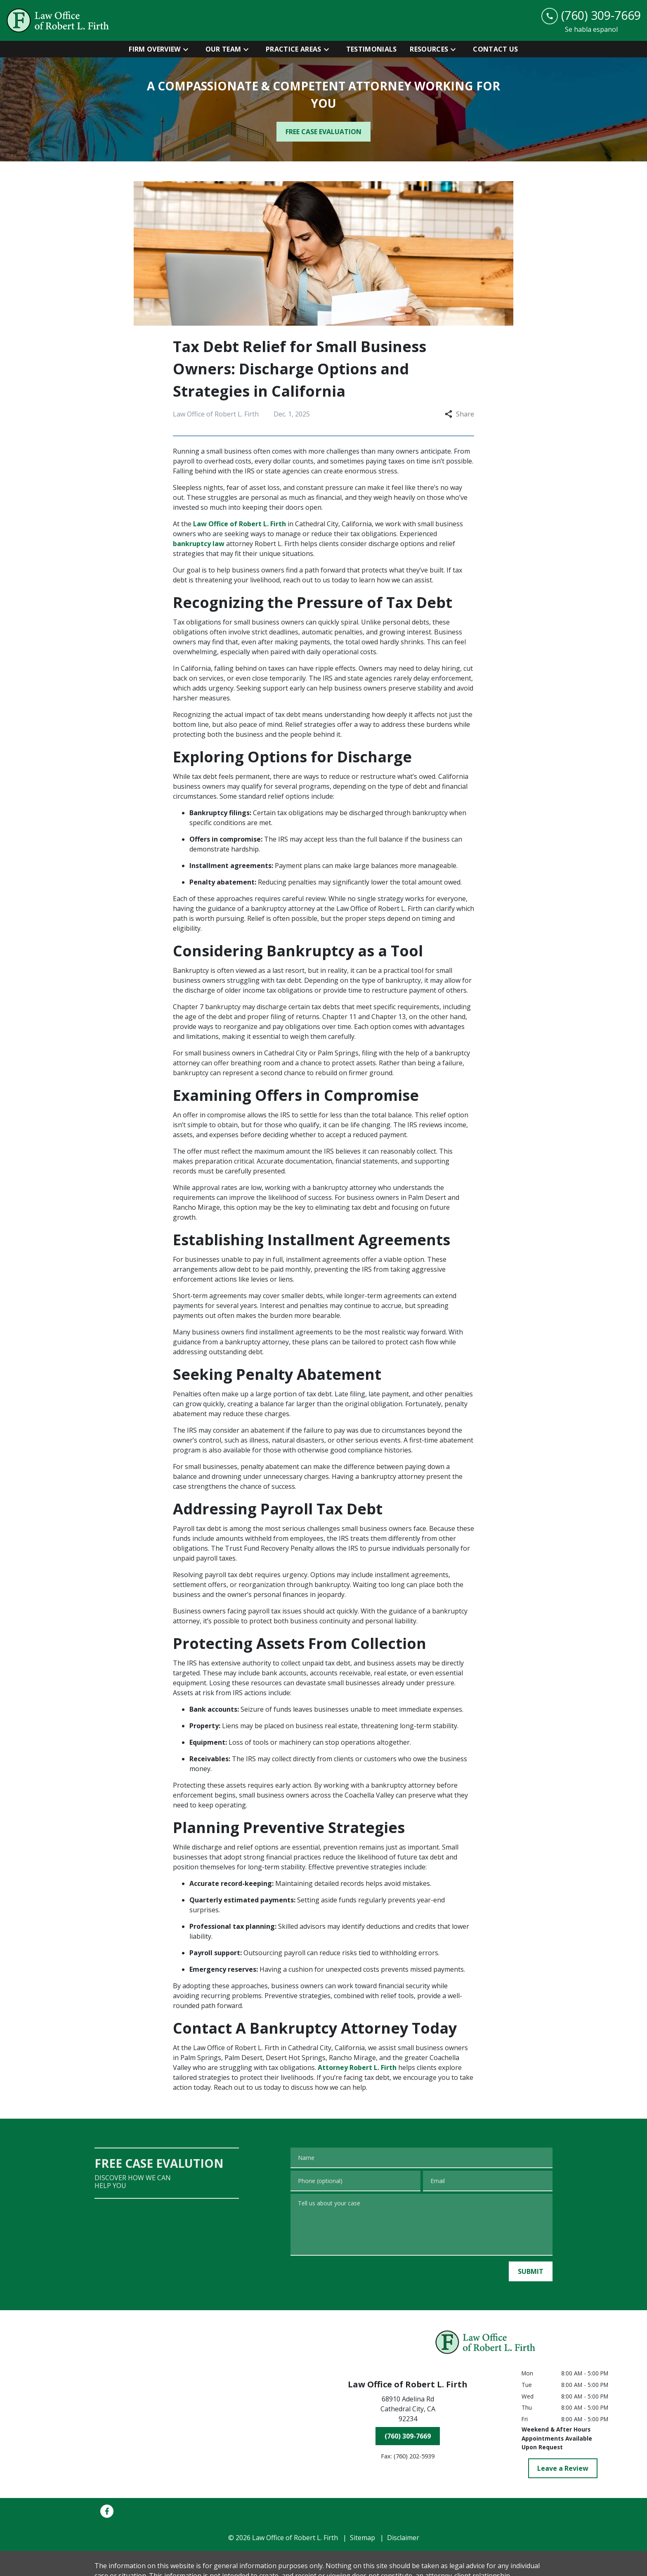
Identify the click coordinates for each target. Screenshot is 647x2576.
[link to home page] (57, 20)
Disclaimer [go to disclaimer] (403, 2537)
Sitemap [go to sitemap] (362, 2537)
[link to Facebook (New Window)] (106, 2511)
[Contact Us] (495, 49)
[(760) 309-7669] (407, 2436)
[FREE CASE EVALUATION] (323, 132)
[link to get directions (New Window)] (407, 2410)
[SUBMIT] (531, 2271)
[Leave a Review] (562, 2468)
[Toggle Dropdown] (188, 49)
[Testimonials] (371, 49)
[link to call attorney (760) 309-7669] (591, 15)
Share (459, 414)
